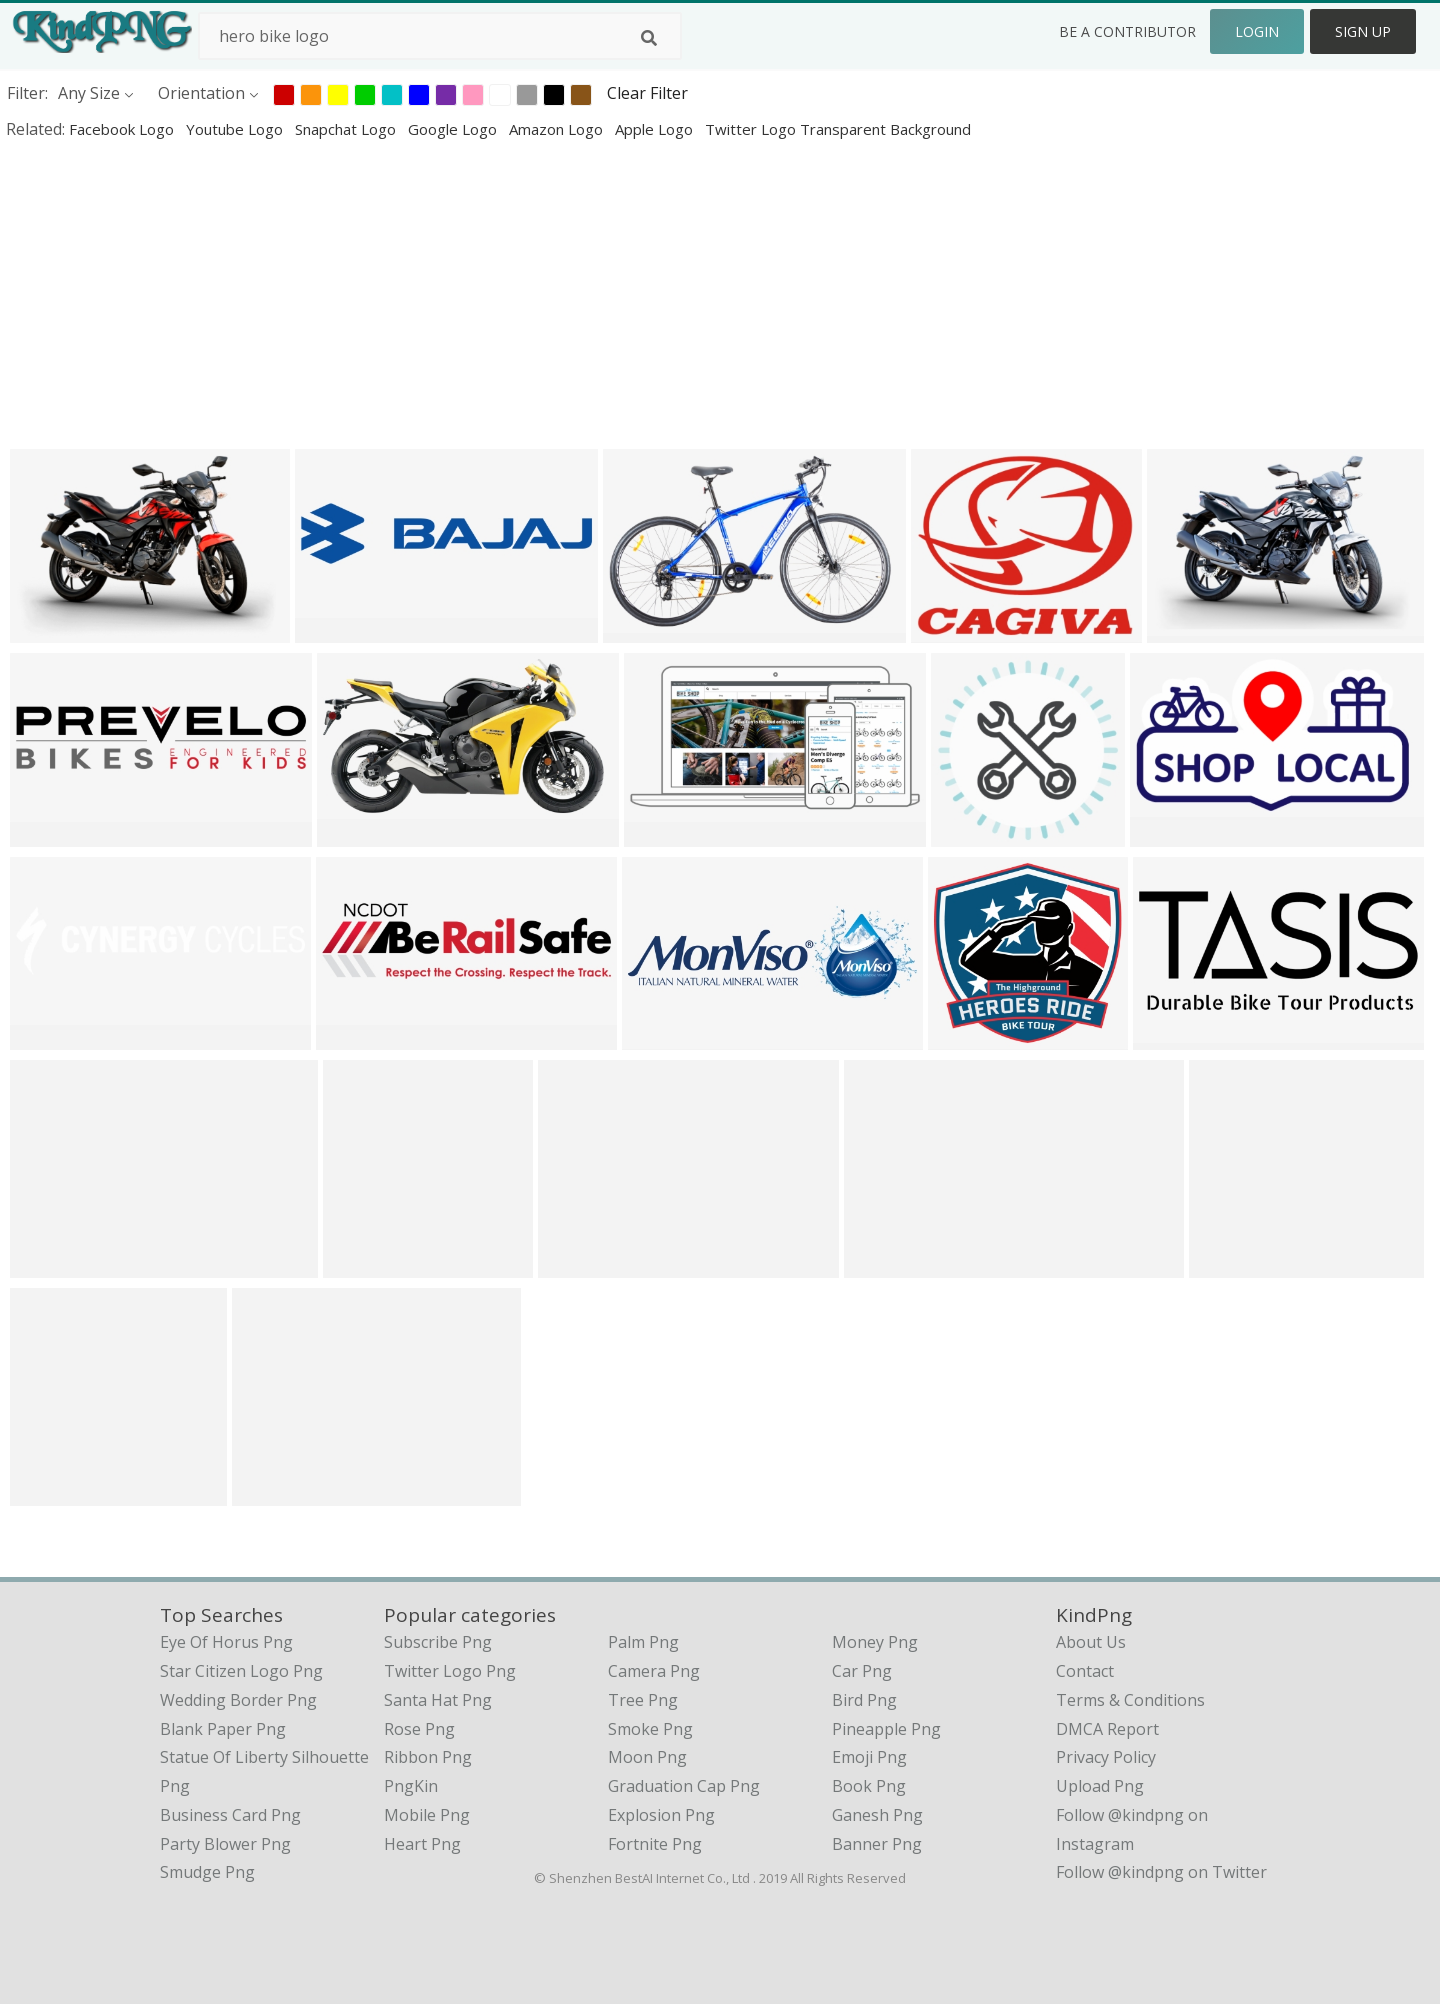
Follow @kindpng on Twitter (1161, 1872)
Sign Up (1363, 31)
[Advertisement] (600, 294)
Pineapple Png (886, 1729)
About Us (1091, 1642)
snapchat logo (347, 129)
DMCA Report (1107, 1729)
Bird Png (864, 1700)
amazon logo (558, 129)
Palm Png (643, 1642)
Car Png (862, 1671)
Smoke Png (650, 1729)
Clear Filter (647, 93)
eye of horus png (226, 1642)
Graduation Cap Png (684, 1786)
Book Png (869, 1786)
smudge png (207, 1872)
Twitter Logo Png (450, 1671)
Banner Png (877, 1844)
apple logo (656, 129)
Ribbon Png (428, 1757)
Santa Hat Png (438, 1700)
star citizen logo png (241, 1671)
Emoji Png (869, 1757)
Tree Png (643, 1700)
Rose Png (419, 1729)
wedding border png (238, 1700)
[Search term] (440, 36)
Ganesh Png (877, 1815)
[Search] (649, 38)
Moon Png (647, 1757)
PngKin (411, 1786)
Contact (1085, 1671)
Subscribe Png (438, 1642)
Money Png (875, 1642)
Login (1257, 31)
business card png (230, 1815)
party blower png (225, 1844)
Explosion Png (661, 1815)
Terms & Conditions (1130, 1700)
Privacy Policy (1106, 1757)
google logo (454, 129)
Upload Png (1100, 1786)
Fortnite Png (655, 1844)
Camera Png (654, 1671)
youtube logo (236, 129)
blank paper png (223, 1729)
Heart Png (422, 1844)
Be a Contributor (1127, 31)
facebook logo (123, 129)
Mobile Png (427, 1815)
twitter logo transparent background (838, 129)
